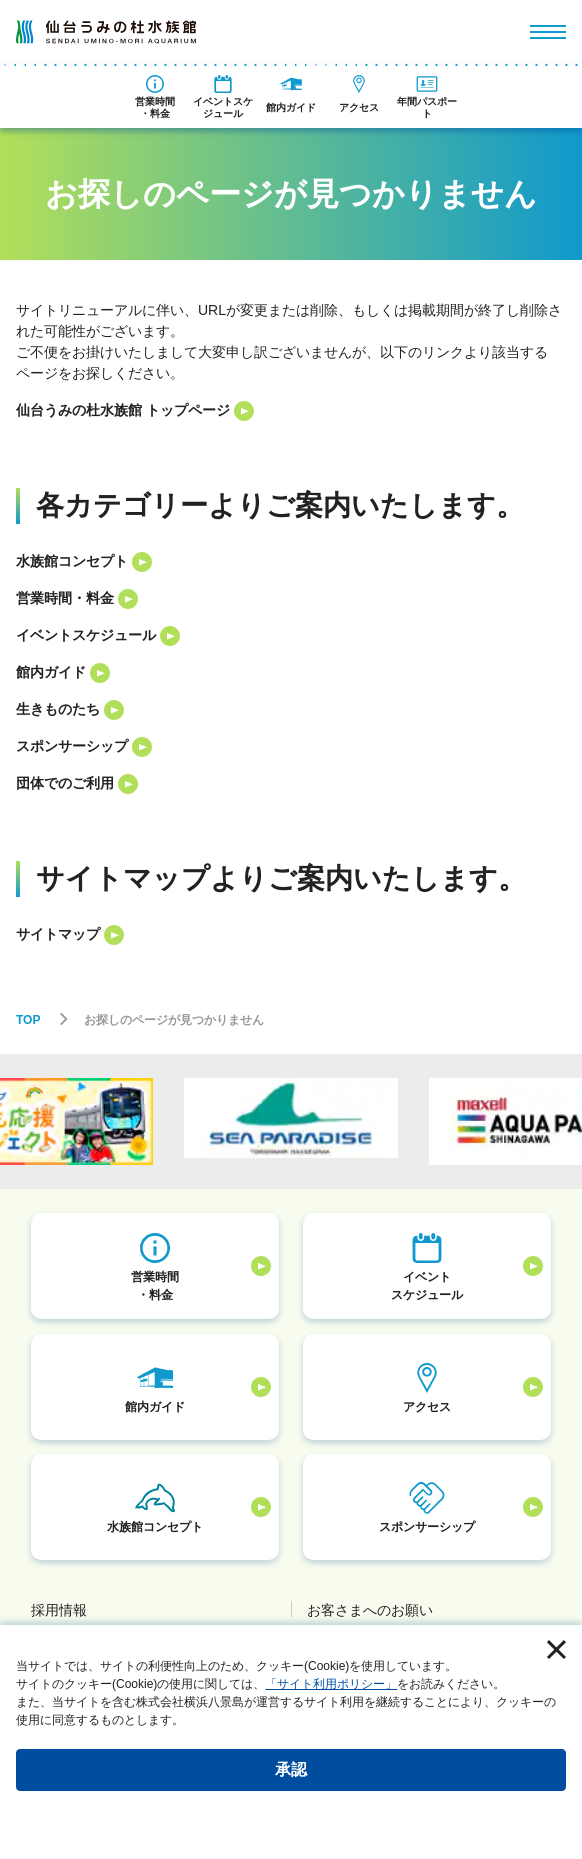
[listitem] (290, 410)
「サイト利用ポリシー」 (331, 1684)
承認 (291, 1769)
